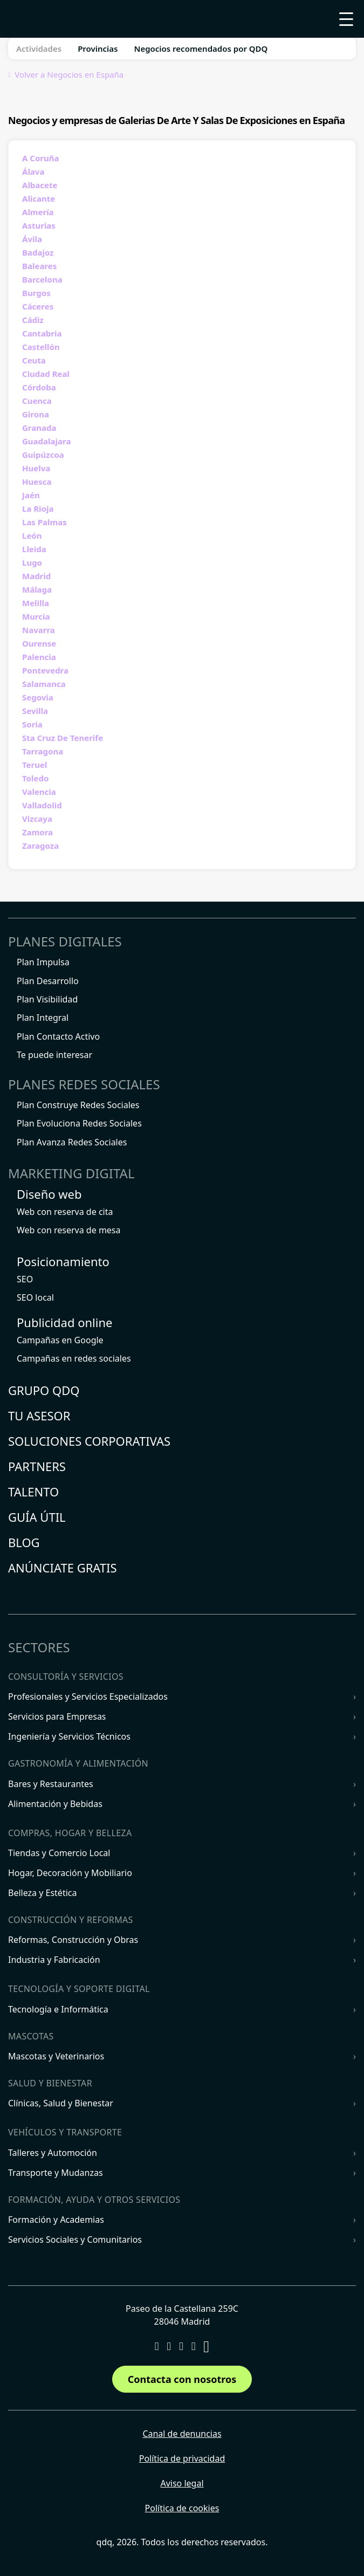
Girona (35, 414)
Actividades (38, 48)
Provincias (98, 48)
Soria (32, 724)
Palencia (39, 656)
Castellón (41, 346)
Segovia (37, 697)
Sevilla (35, 710)
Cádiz (33, 319)
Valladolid (42, 805)
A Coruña (40, 158)
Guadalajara (46, 441)
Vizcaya (37, 818)
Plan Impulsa (43, 962)
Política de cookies (182, 2508)
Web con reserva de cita (65, 1212)
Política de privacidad (182, 2458)
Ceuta (34, 360)
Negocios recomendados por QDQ (200, 48)
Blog (24, 1542)
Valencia (39, 791)
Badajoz (38, 252)
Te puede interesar (54, 1055)
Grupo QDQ (43, 1390)
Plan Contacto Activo (58, 1036)
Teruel (34, 764)
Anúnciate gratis (62, 1568)
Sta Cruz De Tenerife (62, 737)
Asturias (39, 225)
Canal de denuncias (181, 2434)
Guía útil (37, 1517)
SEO (25, 1279)
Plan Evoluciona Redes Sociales (79, 1123)
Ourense (39, 643)
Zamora (37, 832)
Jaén (31, 495)
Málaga (37, 589)
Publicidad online (64, 1322)
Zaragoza (40, 845)
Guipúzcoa (43, 454)
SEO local (35, 1297)
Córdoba (39, 387)
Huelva (36, 468)
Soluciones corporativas (89, 1441)
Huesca (36, 481)
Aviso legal (181, 2483)
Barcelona (42, 279)
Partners (37, 1466)
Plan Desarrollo (48, 981)
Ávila (32, 238)
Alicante (38, 198)
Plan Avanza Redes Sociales (72, 1142)
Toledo (35, 778)
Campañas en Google (60, 1340)
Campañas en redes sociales (74, 1358)
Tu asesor (39, 1415)
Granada (39, 427)
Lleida (34, 549)
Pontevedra (45, 670)
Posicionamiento (63, 1261)
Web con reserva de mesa (69, 1230)
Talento (33, 1491)
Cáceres (37, 306)
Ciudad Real (46, 373)
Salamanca (44, 683)
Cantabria (42, 333)
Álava (33, 171)
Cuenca (37, 400)
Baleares (39, 265)
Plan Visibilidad (47, 999)
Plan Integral (42, 1017)
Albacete (39, 185)
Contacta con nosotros (182, 2379)
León (32, 535)
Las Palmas (44, 522)
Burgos (36, 292)
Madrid (36, 576)
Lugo (32, 562)
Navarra (38, 629)
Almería (38, 212)
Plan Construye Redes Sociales (78, 1105)
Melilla (35, 602)
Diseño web (49, 1194)
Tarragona (42, 751)
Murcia (36, 616)
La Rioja (37, 508)
